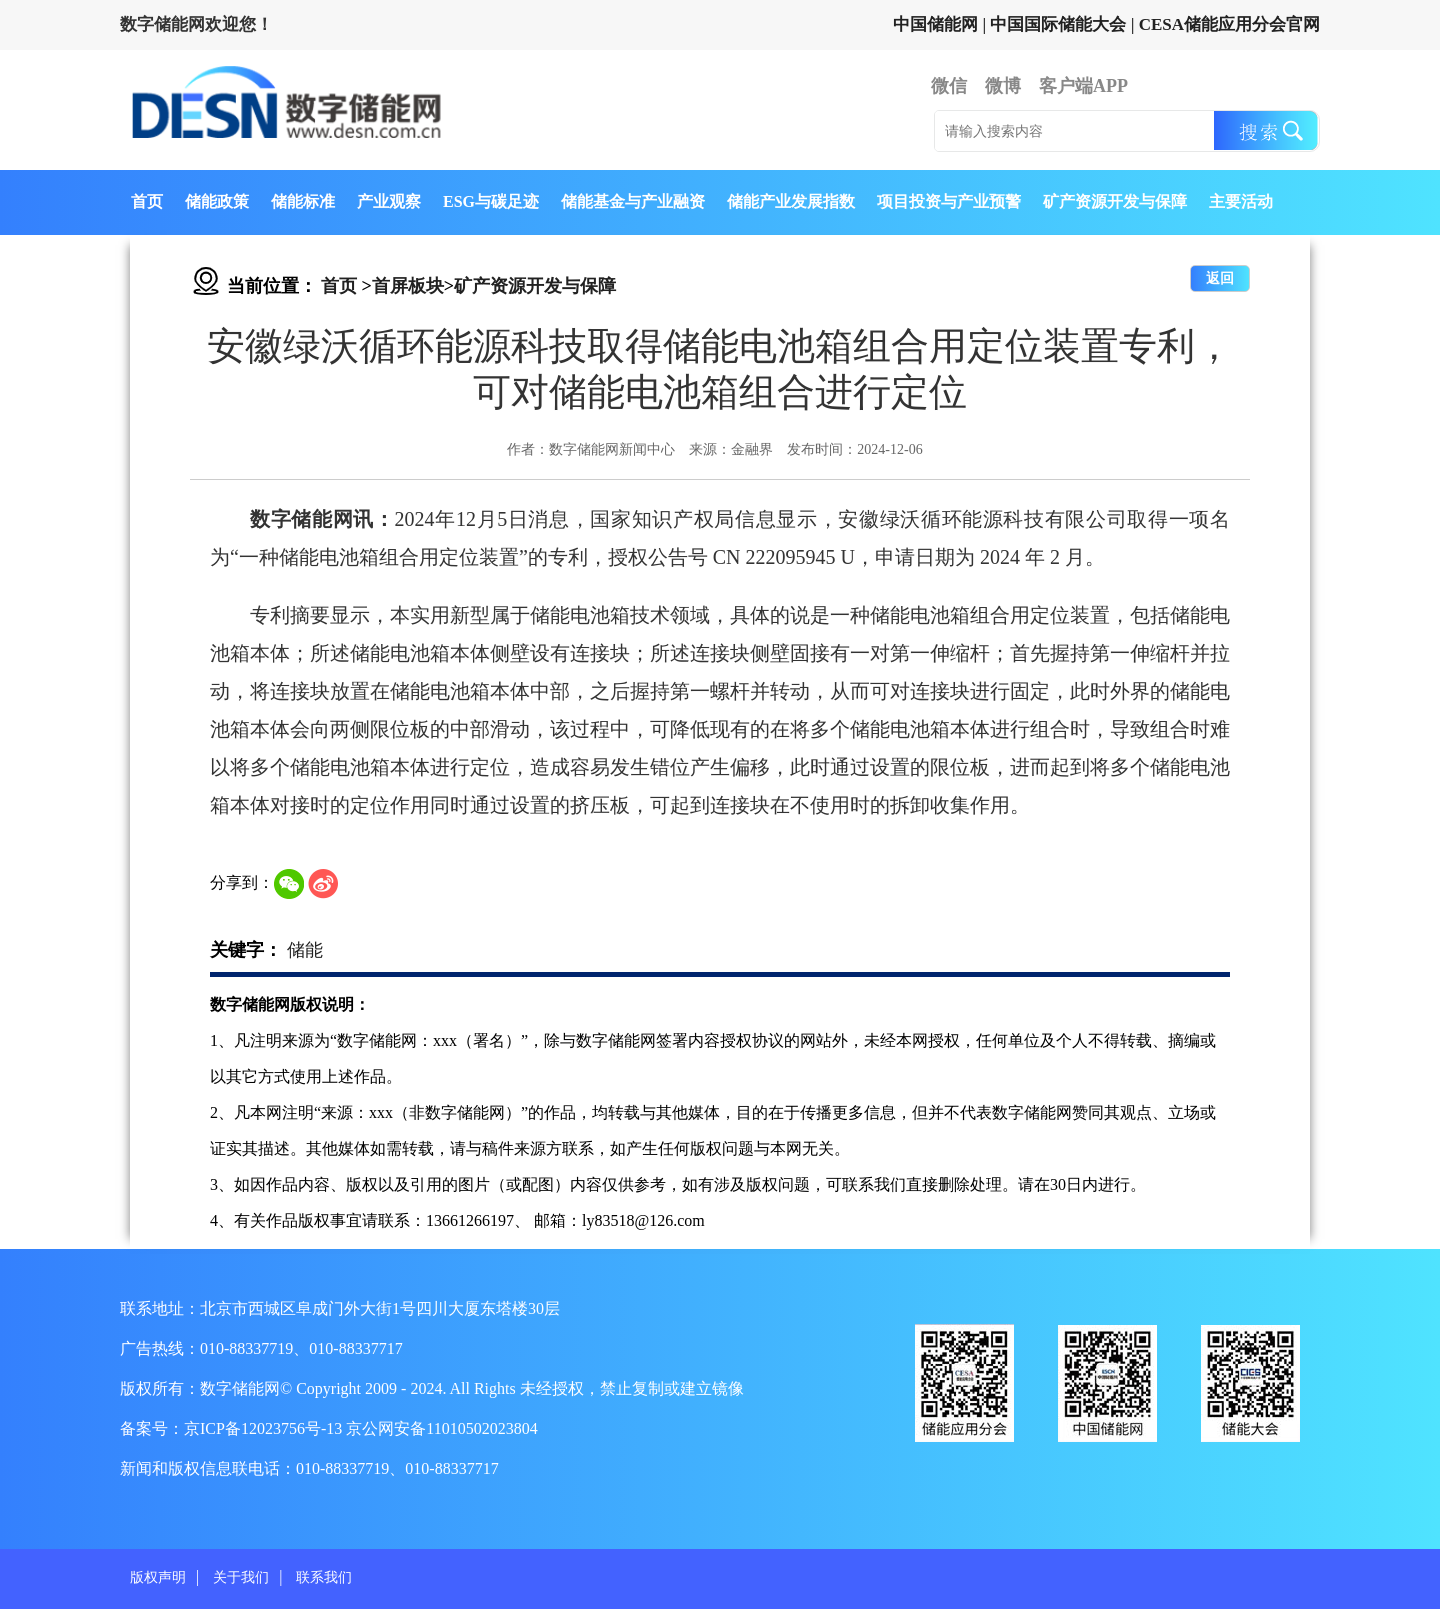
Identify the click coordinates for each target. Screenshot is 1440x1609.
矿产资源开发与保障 (1115, 201)
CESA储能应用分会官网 (1229, 24)
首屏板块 (408, 286)
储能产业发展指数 (791, 201)
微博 (1003, 86)
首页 (147, 201)
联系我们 (324, 1577)
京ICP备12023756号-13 (265, 1428)
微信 (949, 86)
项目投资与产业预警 (949, 201)
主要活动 (1241, 201)
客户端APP (1083, 86)
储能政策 (217, 201)
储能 (305, 950)
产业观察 (389, 201)
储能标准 (303, 201)
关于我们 (241, 1577)
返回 (1220, 278)
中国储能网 (935, 24)
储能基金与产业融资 (633, 201)
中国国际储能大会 (1058, 24)
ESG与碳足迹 (491, 201)
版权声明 (158, 1577)
